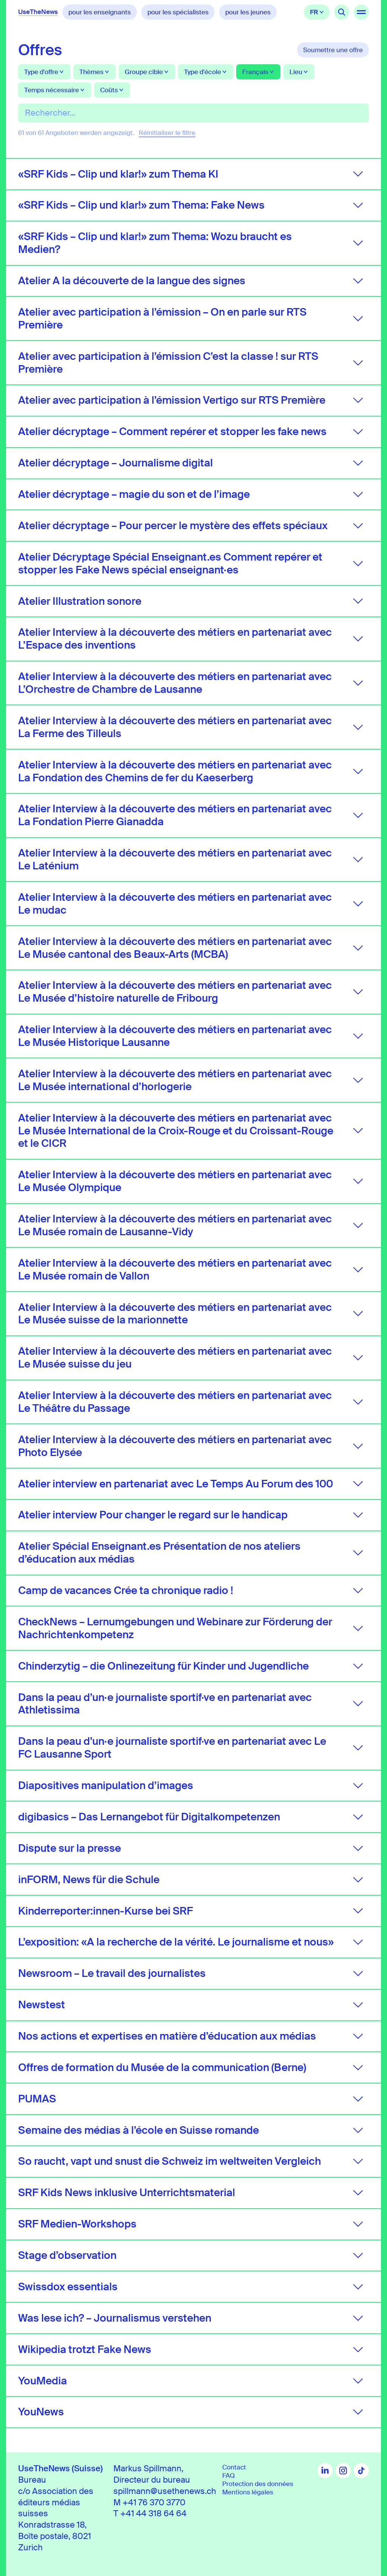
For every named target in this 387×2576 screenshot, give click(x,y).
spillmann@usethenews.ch (164, 2491)
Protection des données (257, 2484)
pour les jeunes (248, 12)
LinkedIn (325, 2470)
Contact (234, 2467)
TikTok (361, 2470)
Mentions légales (247, 2492)
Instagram (343, 2470)
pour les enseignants (99, 12)
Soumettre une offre (333, 50)
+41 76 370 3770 (154, 2502)
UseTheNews (38, 12)
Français (317, 12)
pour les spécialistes (178, 12)
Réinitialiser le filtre (167, 133)
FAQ (228, 2475)
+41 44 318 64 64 (153, 2513)
